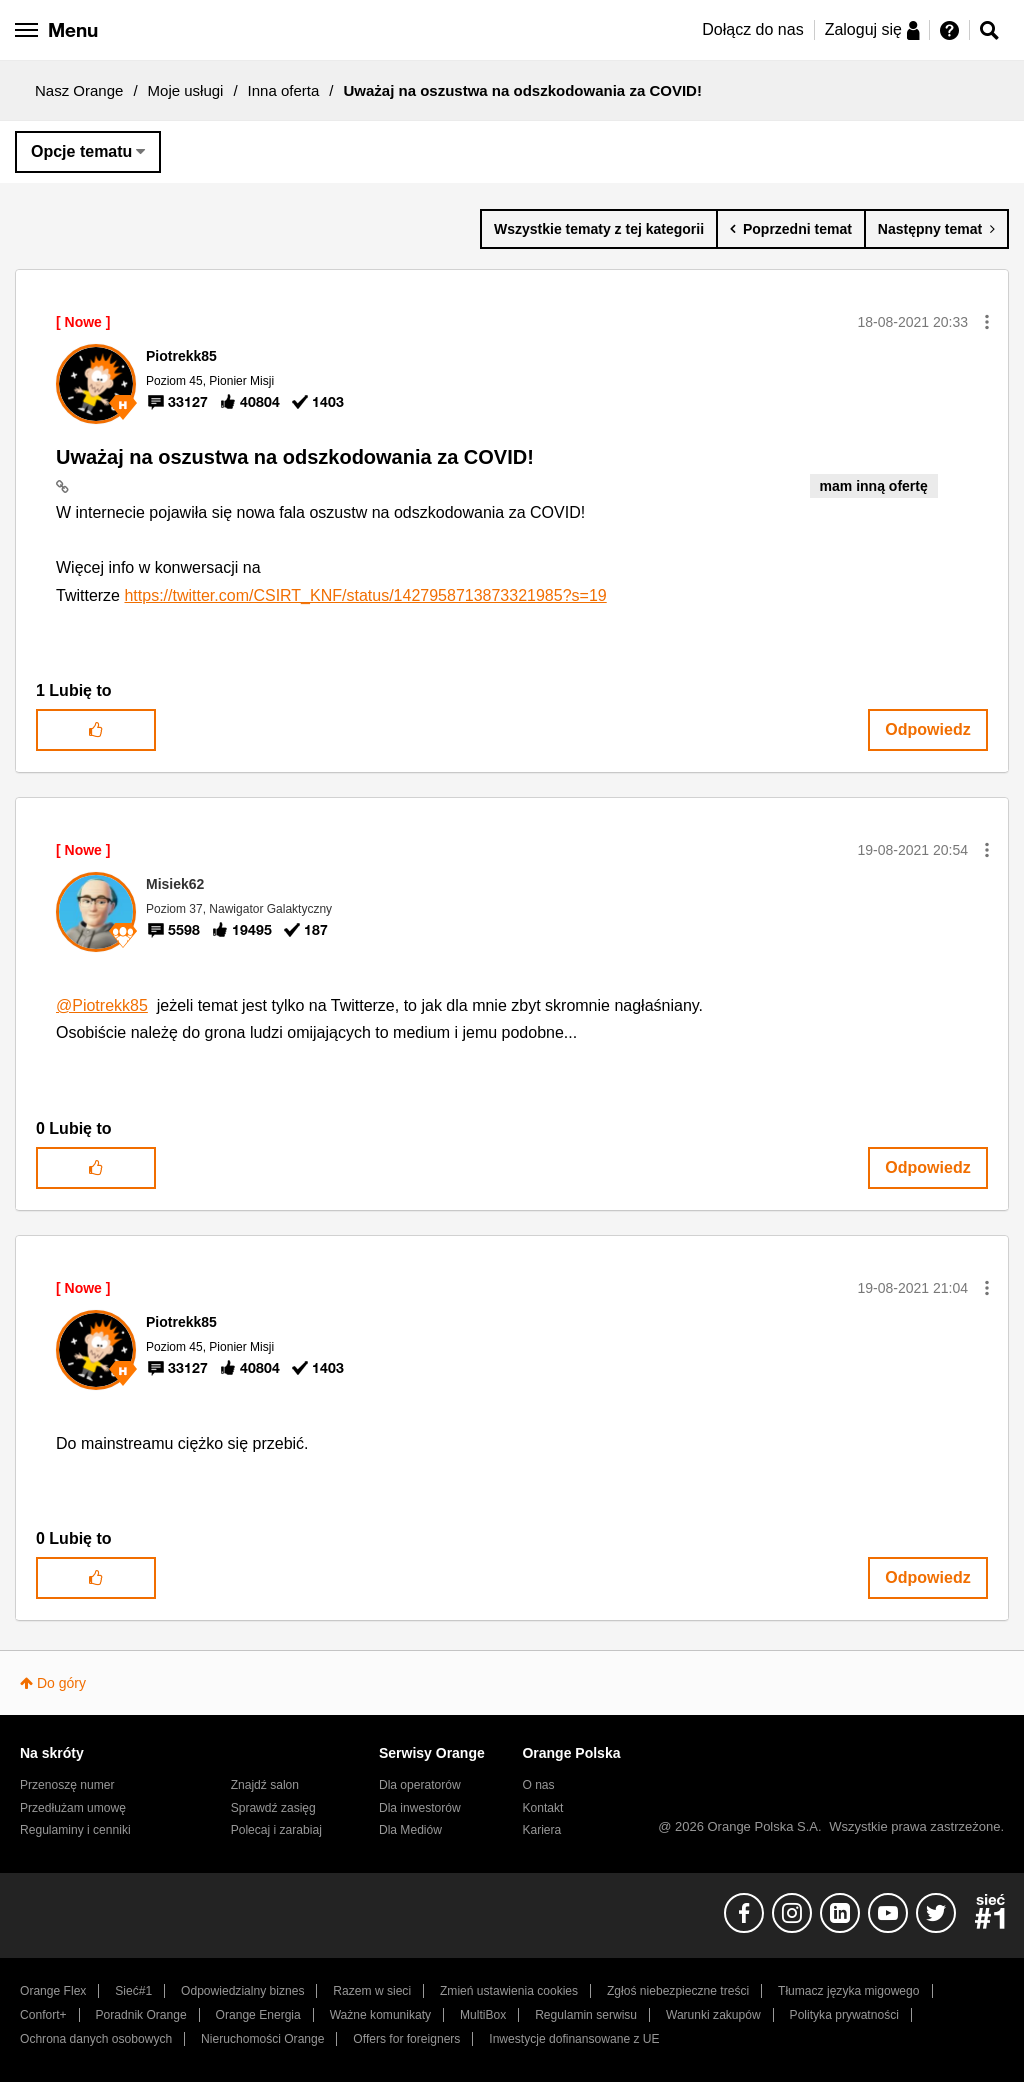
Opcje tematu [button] (81, 151)
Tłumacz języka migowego (848, 1991)
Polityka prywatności (844, 2015)
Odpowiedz (927, 729)
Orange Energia (258, 2015)
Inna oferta (284, 90)
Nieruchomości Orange (262, 2039)
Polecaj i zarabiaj (276, 1830)
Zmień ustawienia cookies (509, 1991)
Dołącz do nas (752, 29)
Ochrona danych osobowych (96, 2039)
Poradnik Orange (141, 2015)
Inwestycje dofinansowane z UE (574, 2039)
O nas (538, 1785)
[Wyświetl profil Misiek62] (175, 884)
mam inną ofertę (874, 486)
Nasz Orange (79, 90)
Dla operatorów (420, 1785)
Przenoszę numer (67, 1785)
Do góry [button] (61, 1683)
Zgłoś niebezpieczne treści (678, 1991)
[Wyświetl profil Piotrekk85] (181, 356)
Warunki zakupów (713, 2015)
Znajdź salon (265, 1785)
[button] (987, 322)
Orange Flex (53, 1991)
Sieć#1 (133, 1991)
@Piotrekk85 (102, 1005)
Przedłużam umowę (73, 1808)
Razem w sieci (372, 1991)
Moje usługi (186, 90)
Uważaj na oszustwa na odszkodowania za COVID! (295, 457)
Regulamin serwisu (586, 2015)
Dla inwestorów (420, 1808)
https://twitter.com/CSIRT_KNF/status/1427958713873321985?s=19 (365, 595)
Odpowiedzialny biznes (242, 1991)
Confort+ (43, 2015)
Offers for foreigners (406, 2039)
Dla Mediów (410, 1830)
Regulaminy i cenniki (75, 1830)
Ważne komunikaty (380, 2015)
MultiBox (483, 2015)
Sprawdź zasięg (273, 1808)
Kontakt (542, 1808)
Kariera (541, 1830)
